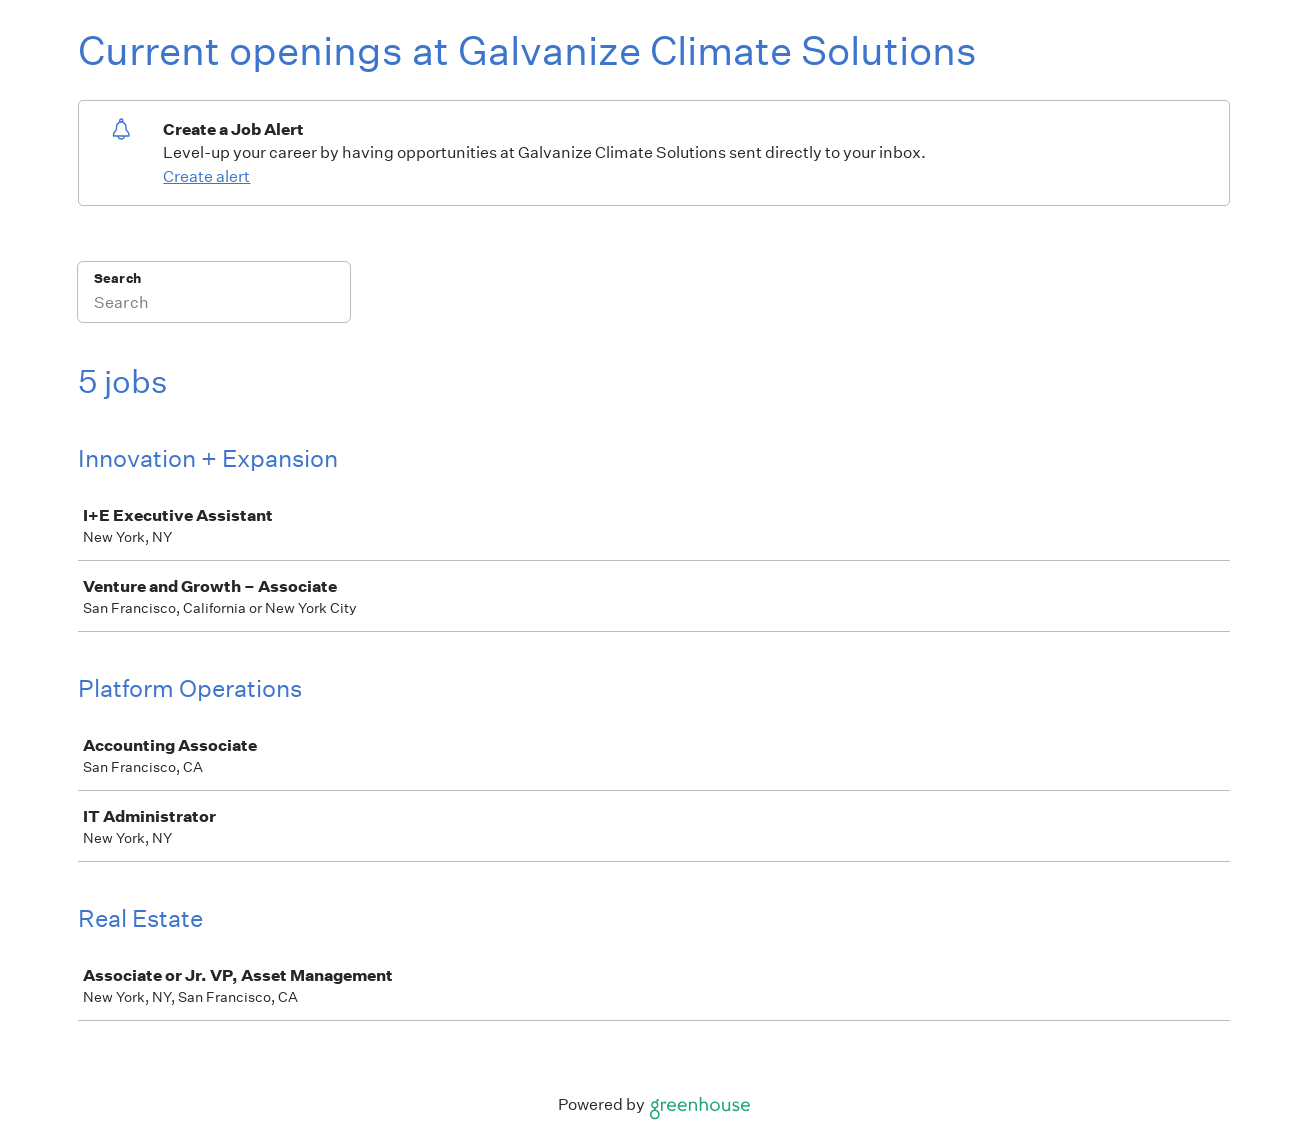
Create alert (206, 176)
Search (117, 278)
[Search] (214, 305)
